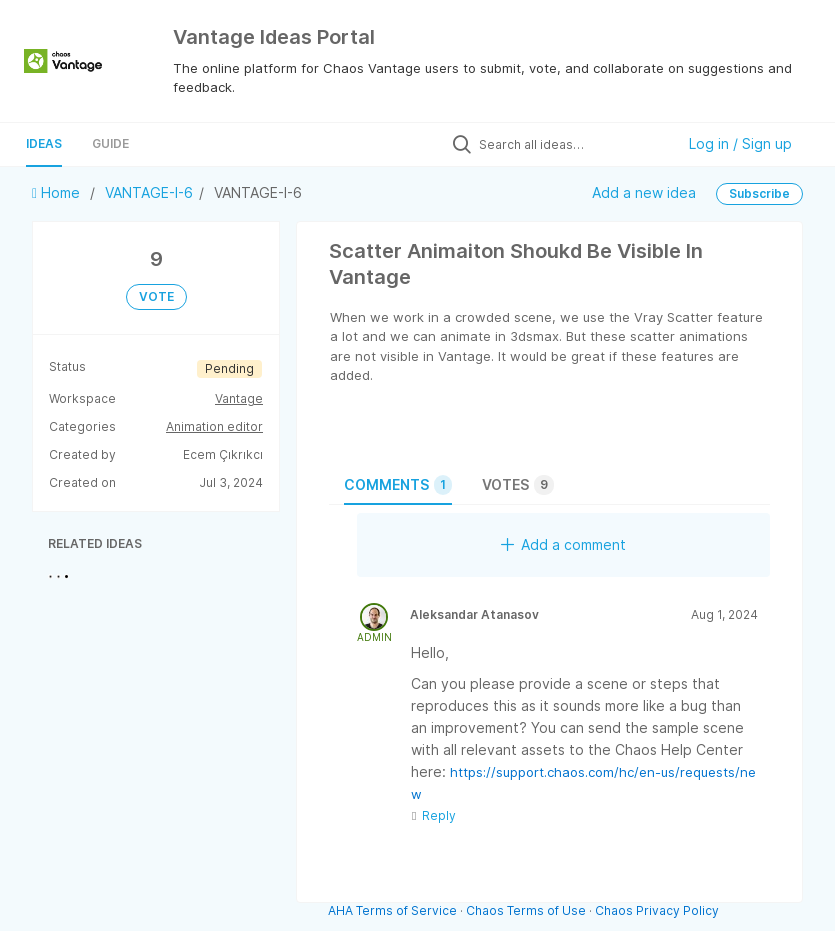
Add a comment (563, 544)
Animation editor (214, 426)
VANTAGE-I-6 (149, 192)
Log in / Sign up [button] (740, 143)
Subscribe (759, 193)
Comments (398, 485)
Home (58, 192)
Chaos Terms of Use (526, 910)
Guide (110, 143)
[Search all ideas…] (572, 144)
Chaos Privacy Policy (657, 910)
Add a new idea (644, 191)
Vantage (239, 398)
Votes (518, 485)
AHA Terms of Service (394, 910)
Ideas (44, 143)
